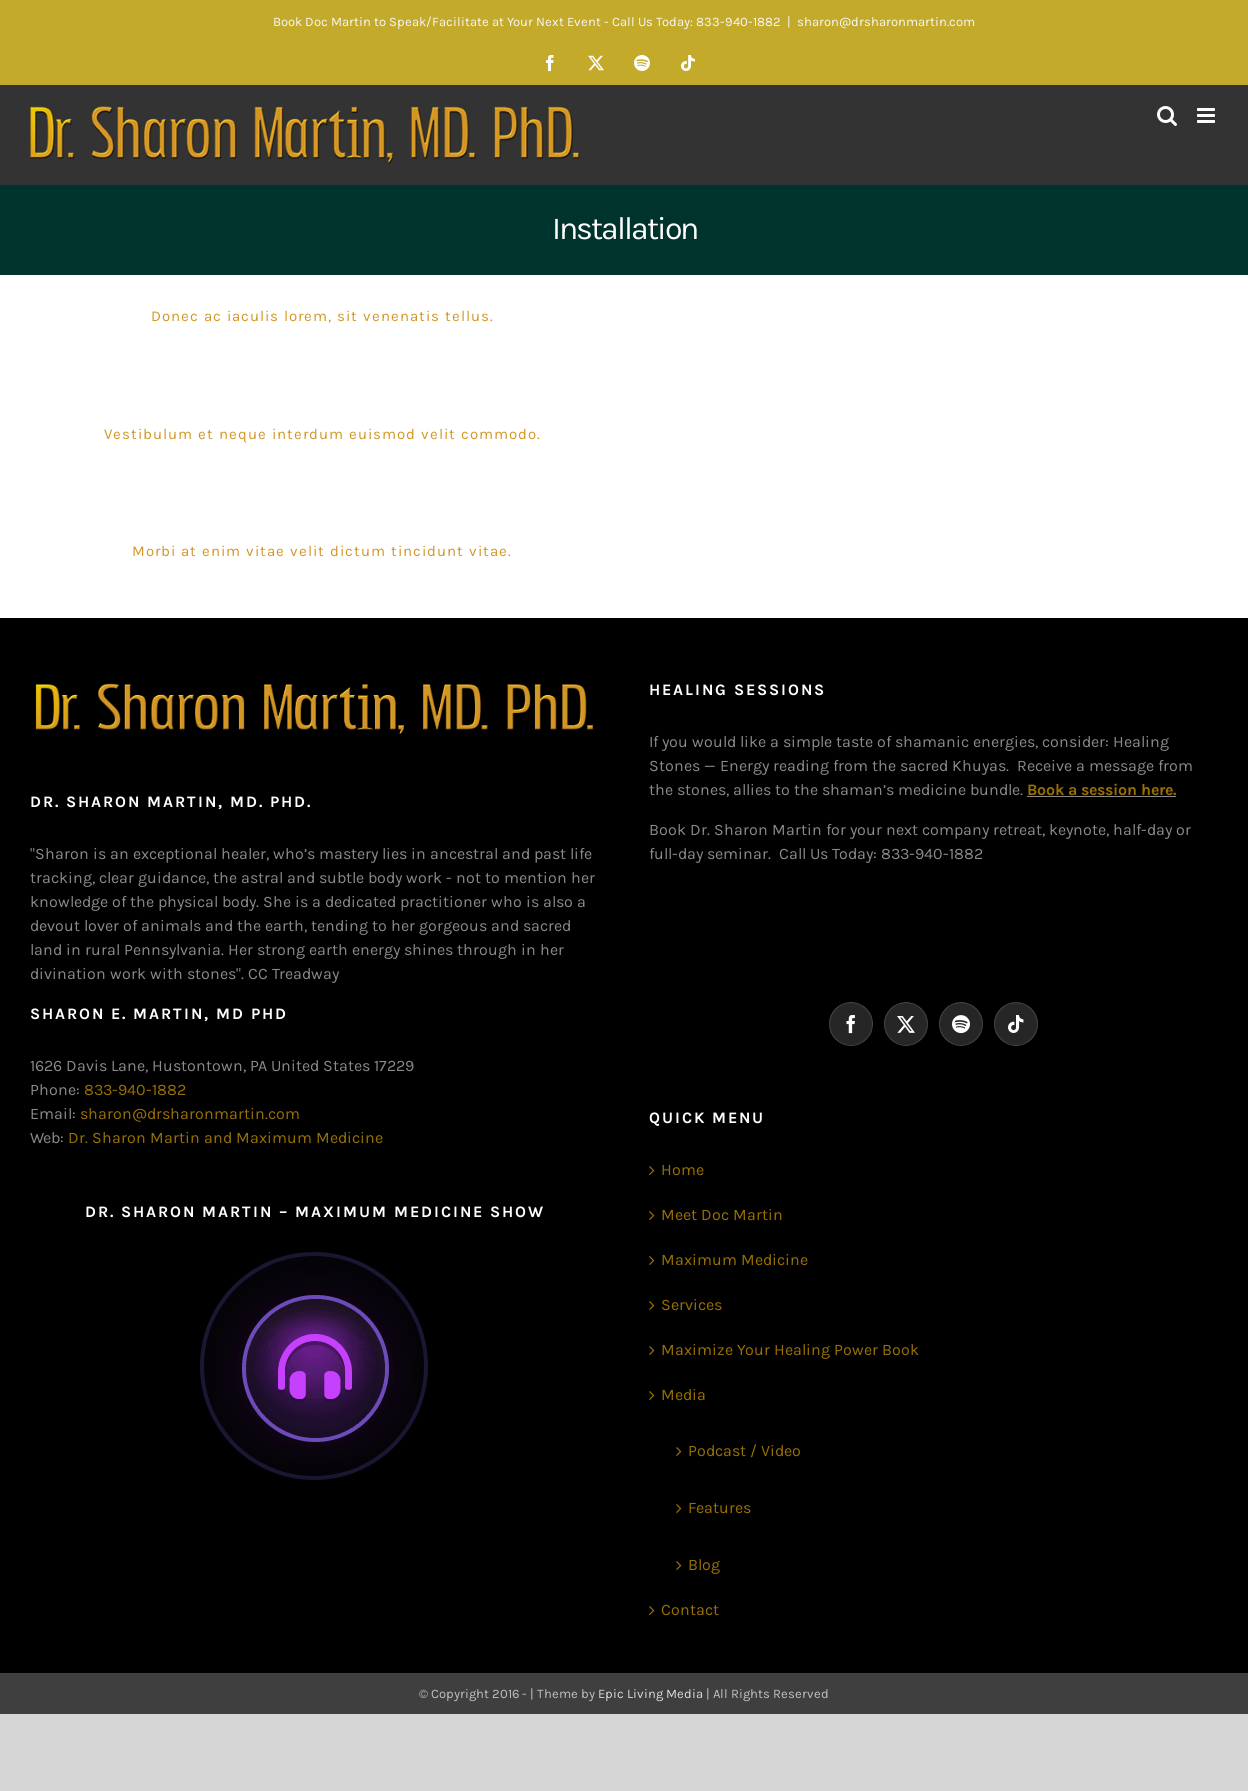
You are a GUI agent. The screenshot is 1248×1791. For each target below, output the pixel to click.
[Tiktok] (1016, 1024)
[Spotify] (961, 1024)
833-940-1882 (135, 1089)
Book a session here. (1101, 789)
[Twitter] (906, 1024)
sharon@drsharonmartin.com (886, 21)
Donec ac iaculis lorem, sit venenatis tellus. (322, 316)
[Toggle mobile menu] (1207, 115)
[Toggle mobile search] (1167, 115)
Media (683, 1394)
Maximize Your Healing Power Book (790, 1349)
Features (719, 1507)
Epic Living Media (650, 1693)
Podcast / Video (744, 1450)
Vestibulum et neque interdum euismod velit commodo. (322, 434)
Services (691, 1304)
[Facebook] (851, 1024)
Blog (704, 1564)
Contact (690, 1609)
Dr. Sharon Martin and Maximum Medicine (225, 1137)
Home (682, 1169)
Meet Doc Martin (722, 1214)
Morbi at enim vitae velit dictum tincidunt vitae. (322, 551)
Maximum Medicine (734, 1259)
